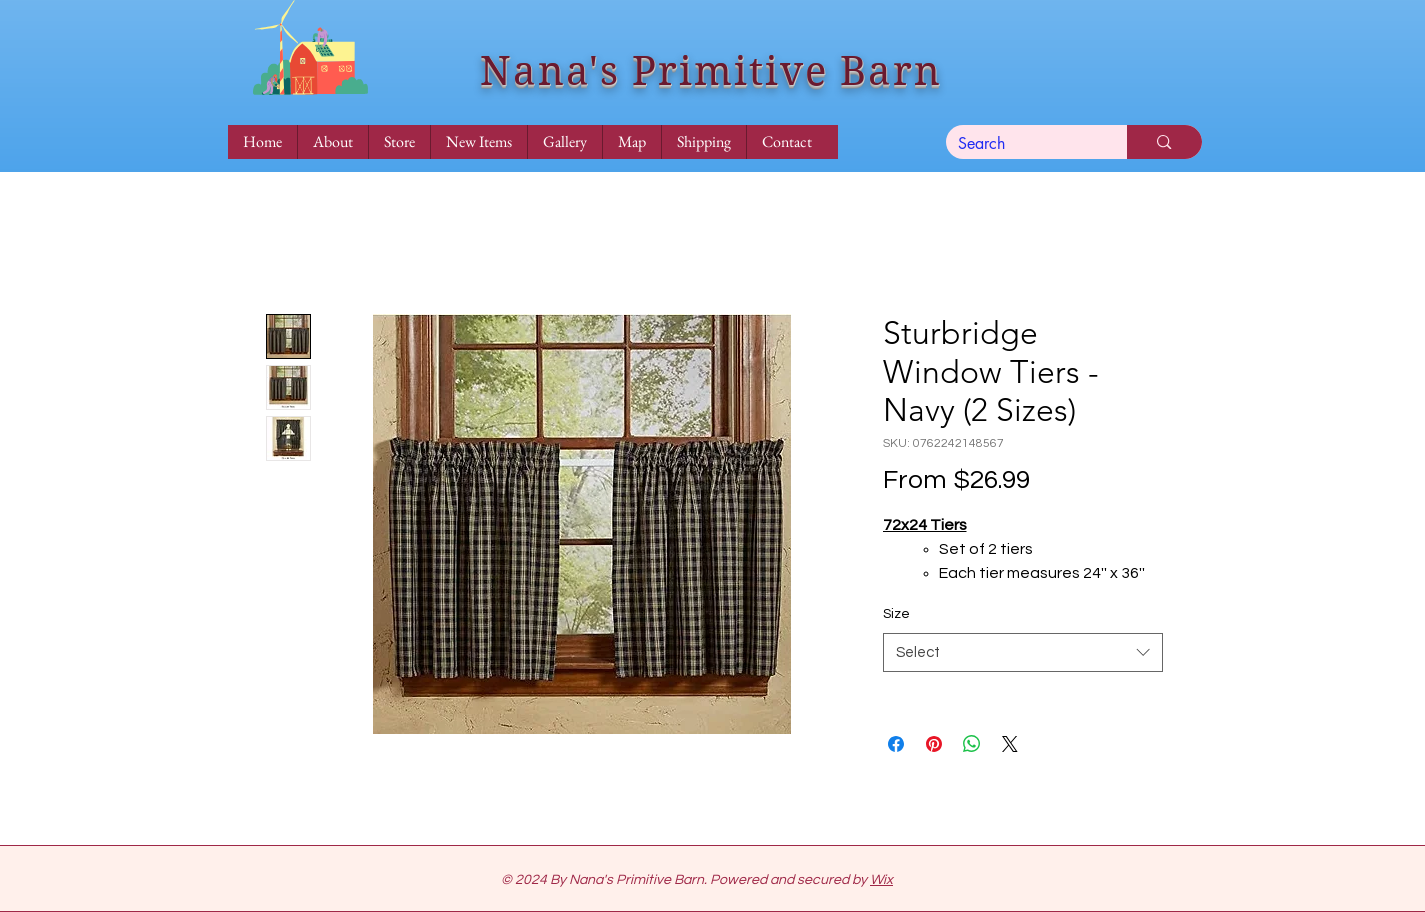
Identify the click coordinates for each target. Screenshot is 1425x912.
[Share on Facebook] (896, 744)
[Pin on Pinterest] (934, 744)
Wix (881, 880)
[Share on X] (1010, 744)
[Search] (1022, 144)
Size (896, 614)
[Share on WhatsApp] (972, 744)
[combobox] (1023, 652)
